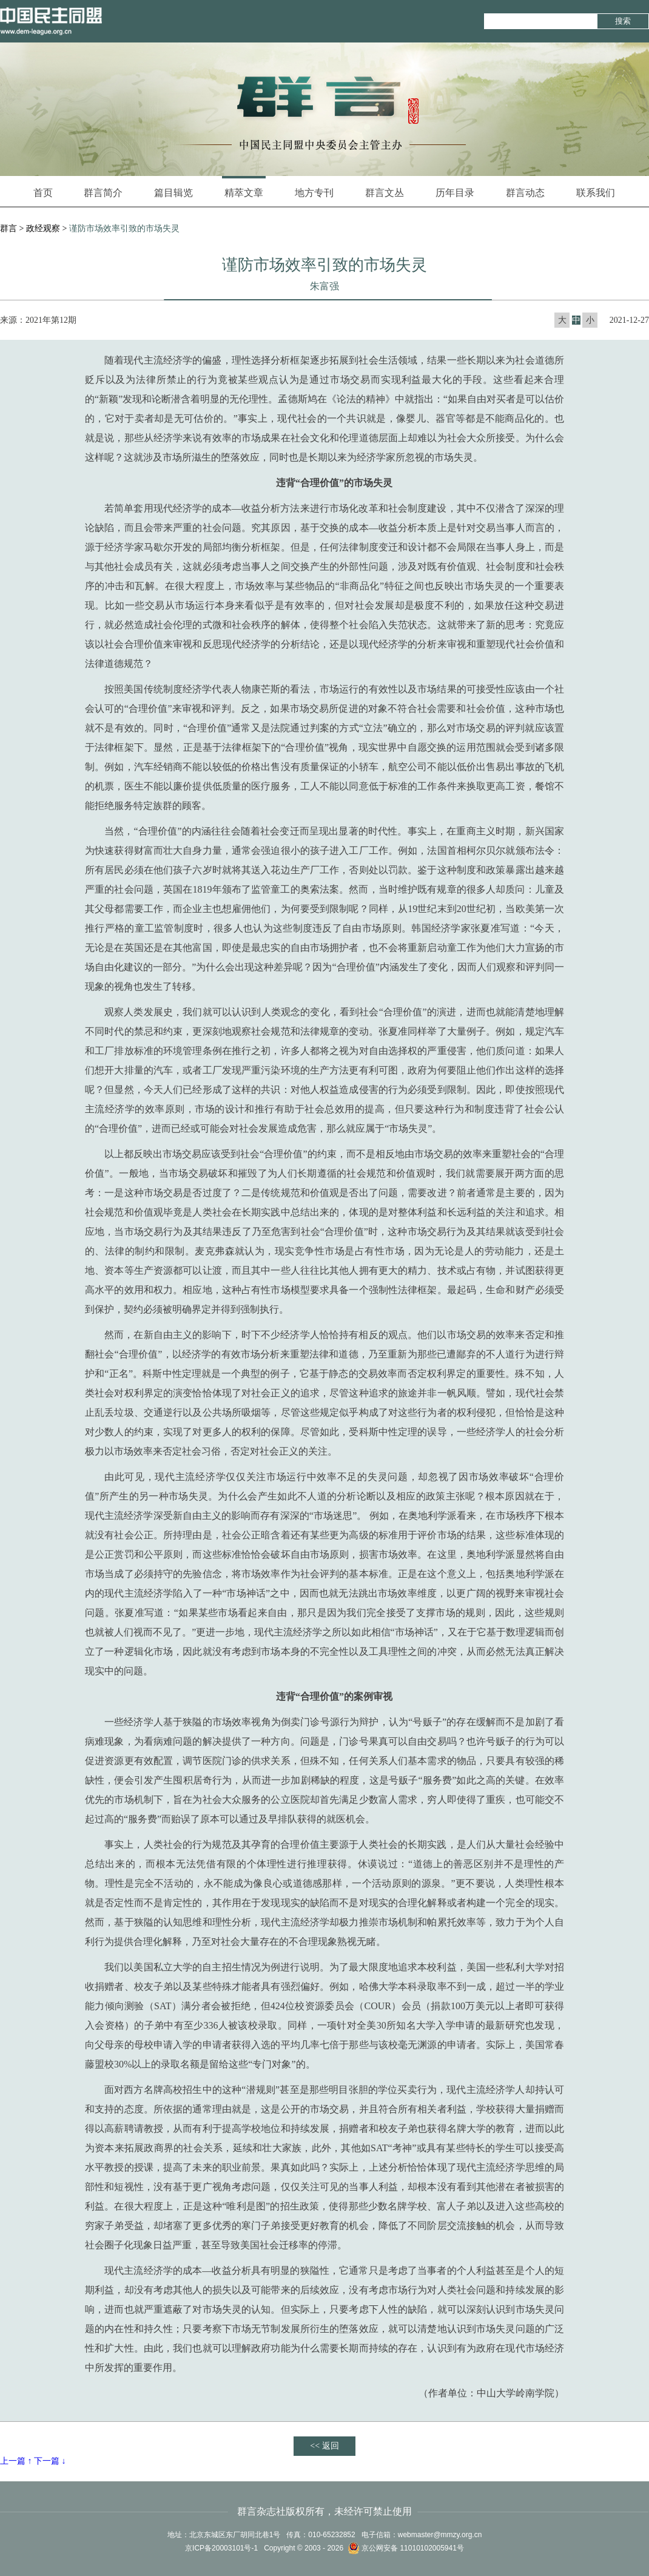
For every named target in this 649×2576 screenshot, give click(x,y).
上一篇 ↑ (16, 2461)
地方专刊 (314, 193)
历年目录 (454, 193)
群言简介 (103, 193)
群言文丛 (384, 193)
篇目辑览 (173, 193)
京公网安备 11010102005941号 (406, 2548)
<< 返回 (324, 2445)
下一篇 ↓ (50, 2461)
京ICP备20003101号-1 (221, 2548)
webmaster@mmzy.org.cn (440, 2534)
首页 (43, 193)
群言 (8, 228)
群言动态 (525, 193)
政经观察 (43, 228)
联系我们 (595, 193)
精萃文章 (244, 187)
